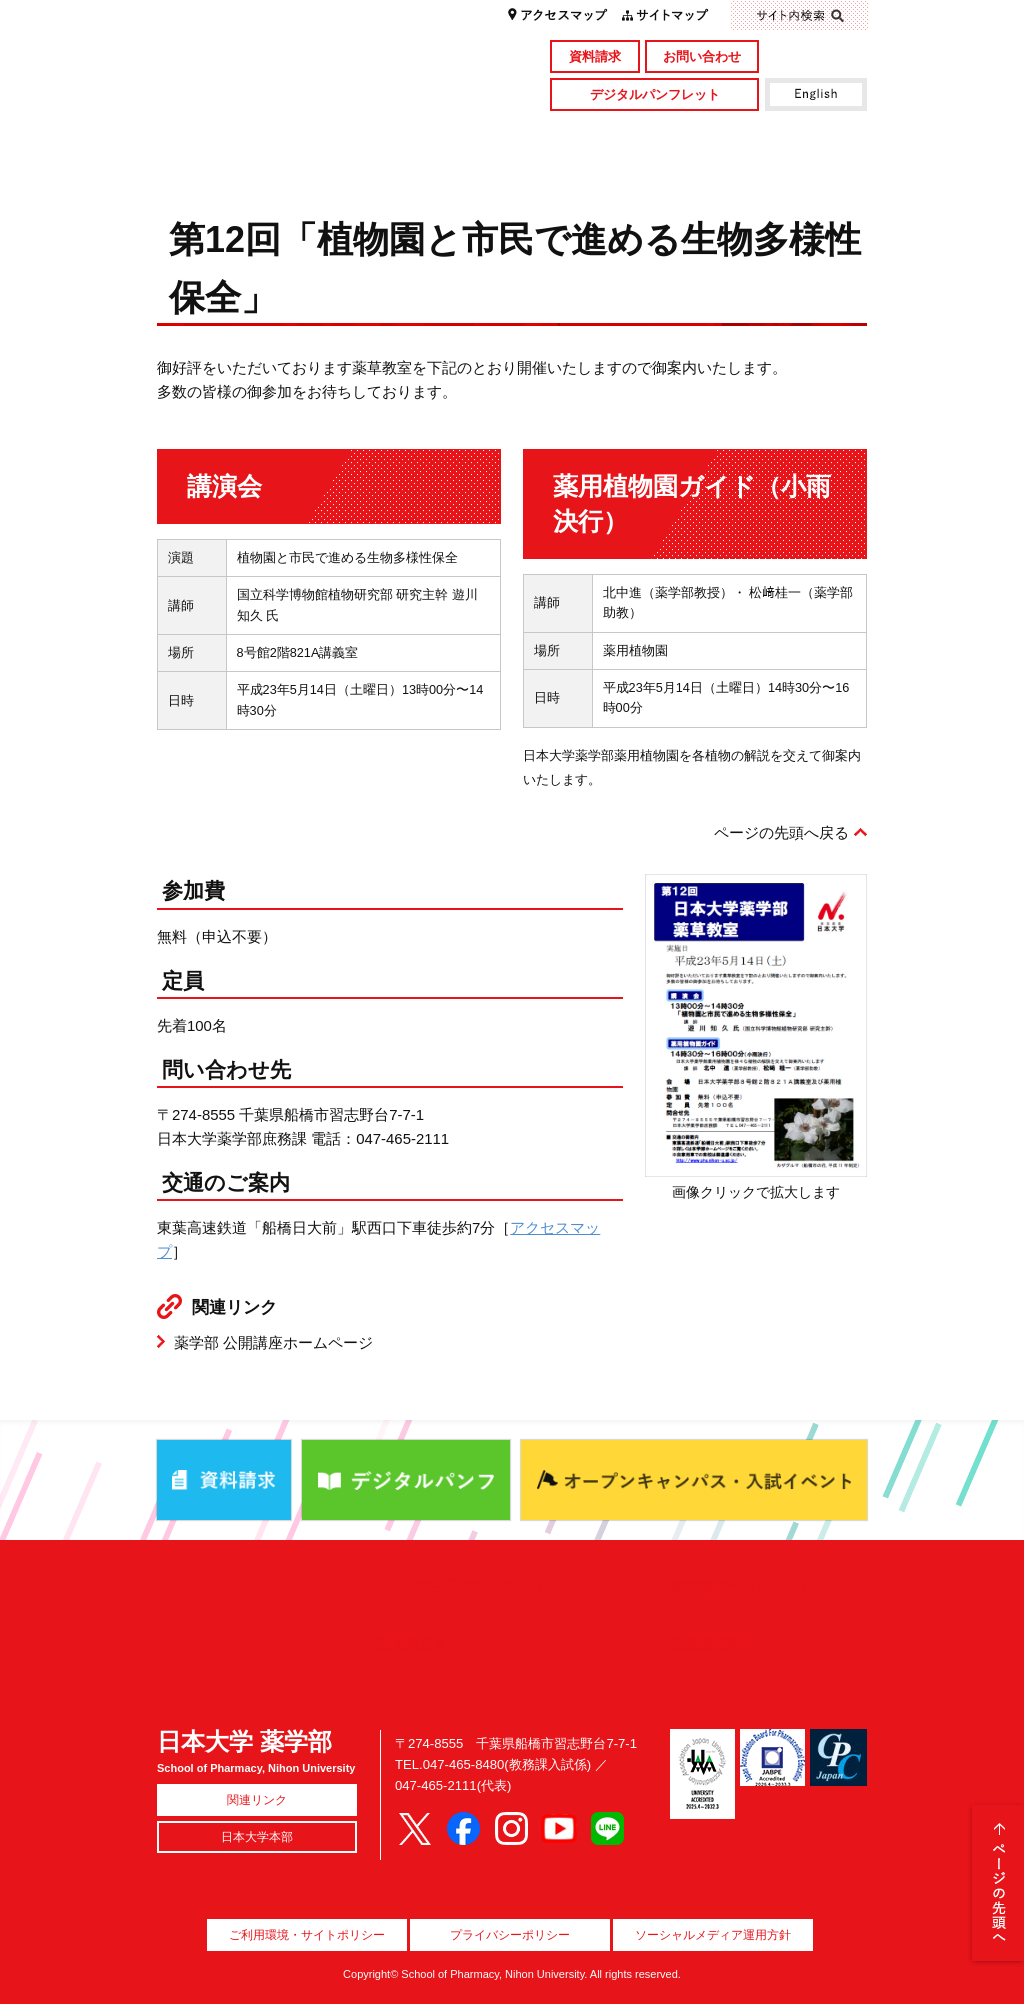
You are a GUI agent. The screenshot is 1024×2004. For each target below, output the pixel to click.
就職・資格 (600, 167)
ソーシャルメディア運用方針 (713, 1935)
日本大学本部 (257, 1837)
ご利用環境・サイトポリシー (307, 1935)
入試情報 (422, 167)
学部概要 (245, 134)
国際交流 (778, 167)
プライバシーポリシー (510, 1935)
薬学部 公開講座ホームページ (273, 1342)
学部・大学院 (422, 134)
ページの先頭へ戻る (781, 832)
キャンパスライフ (245, 167)
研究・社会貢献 (600, 134)
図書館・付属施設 (778, 134)
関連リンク (257, 1800)
